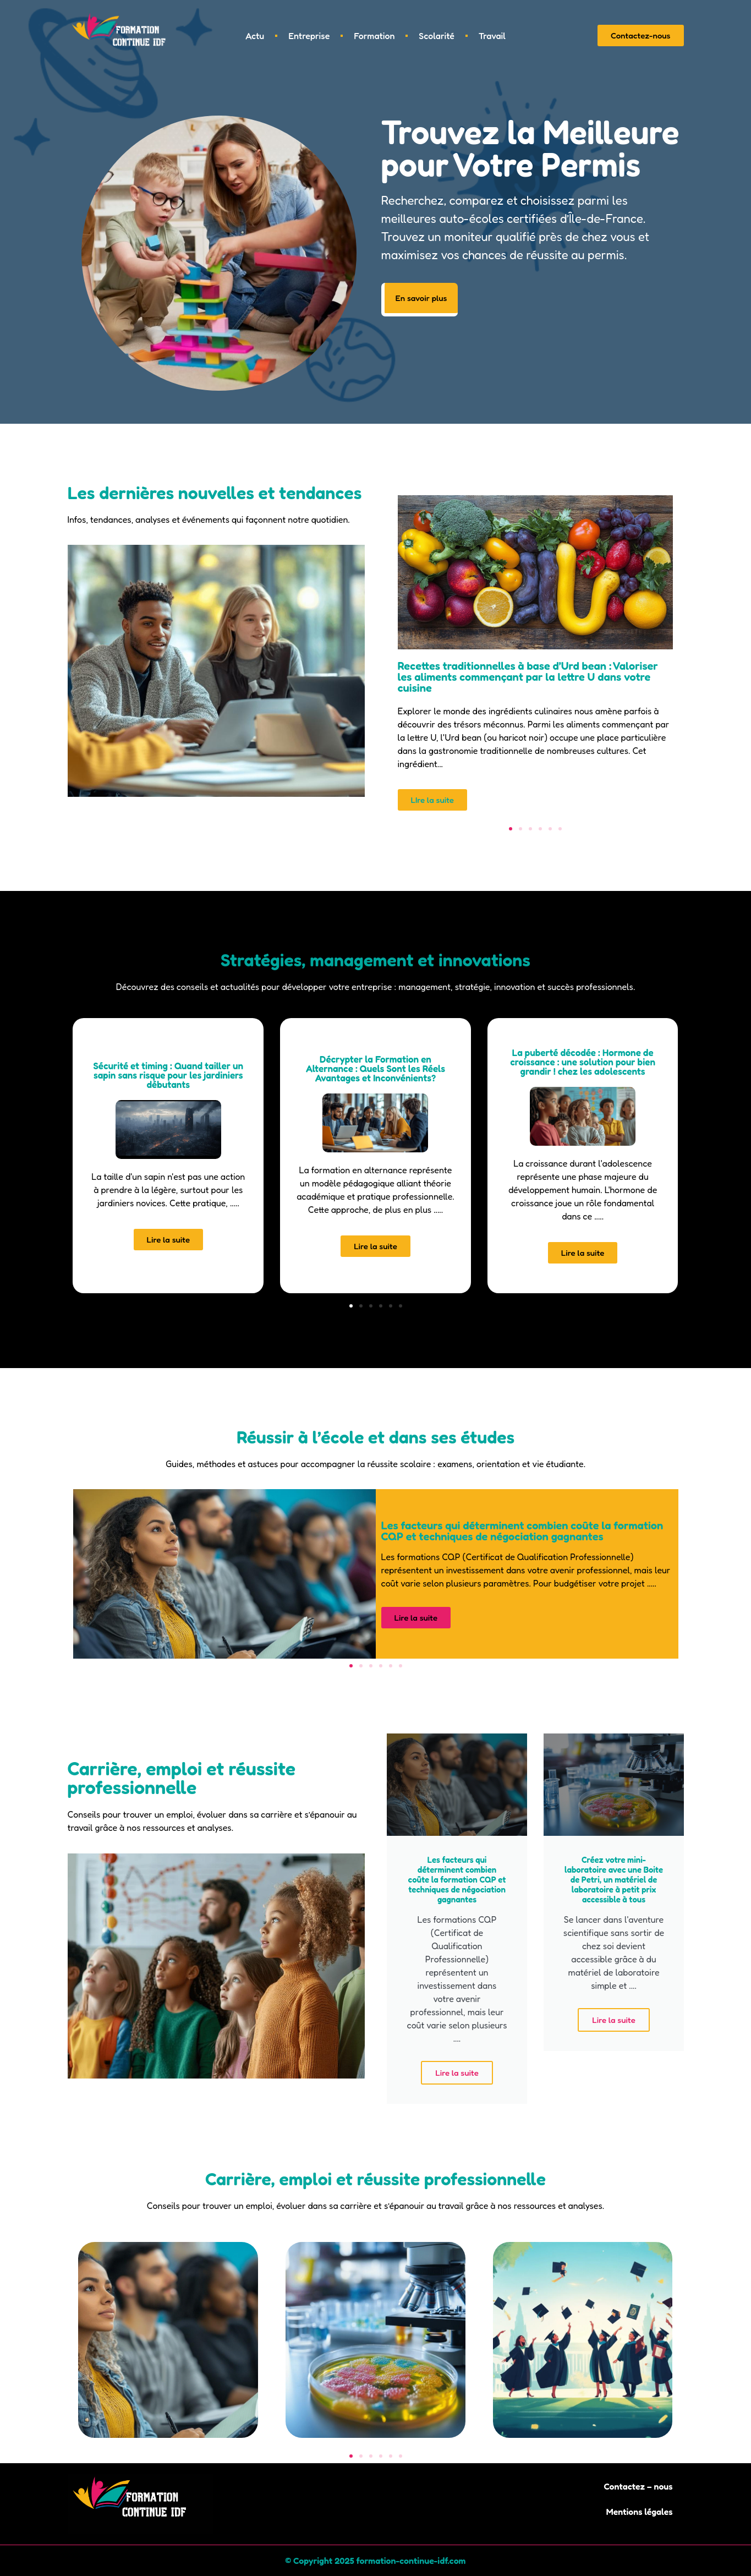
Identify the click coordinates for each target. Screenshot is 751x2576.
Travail (492, 35)
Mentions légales (639, 2512)
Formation (374, 35)
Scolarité (436, 35)
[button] (510, 828)
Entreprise (309, 35)
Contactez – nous (637, 2486)
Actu (254, 35)
